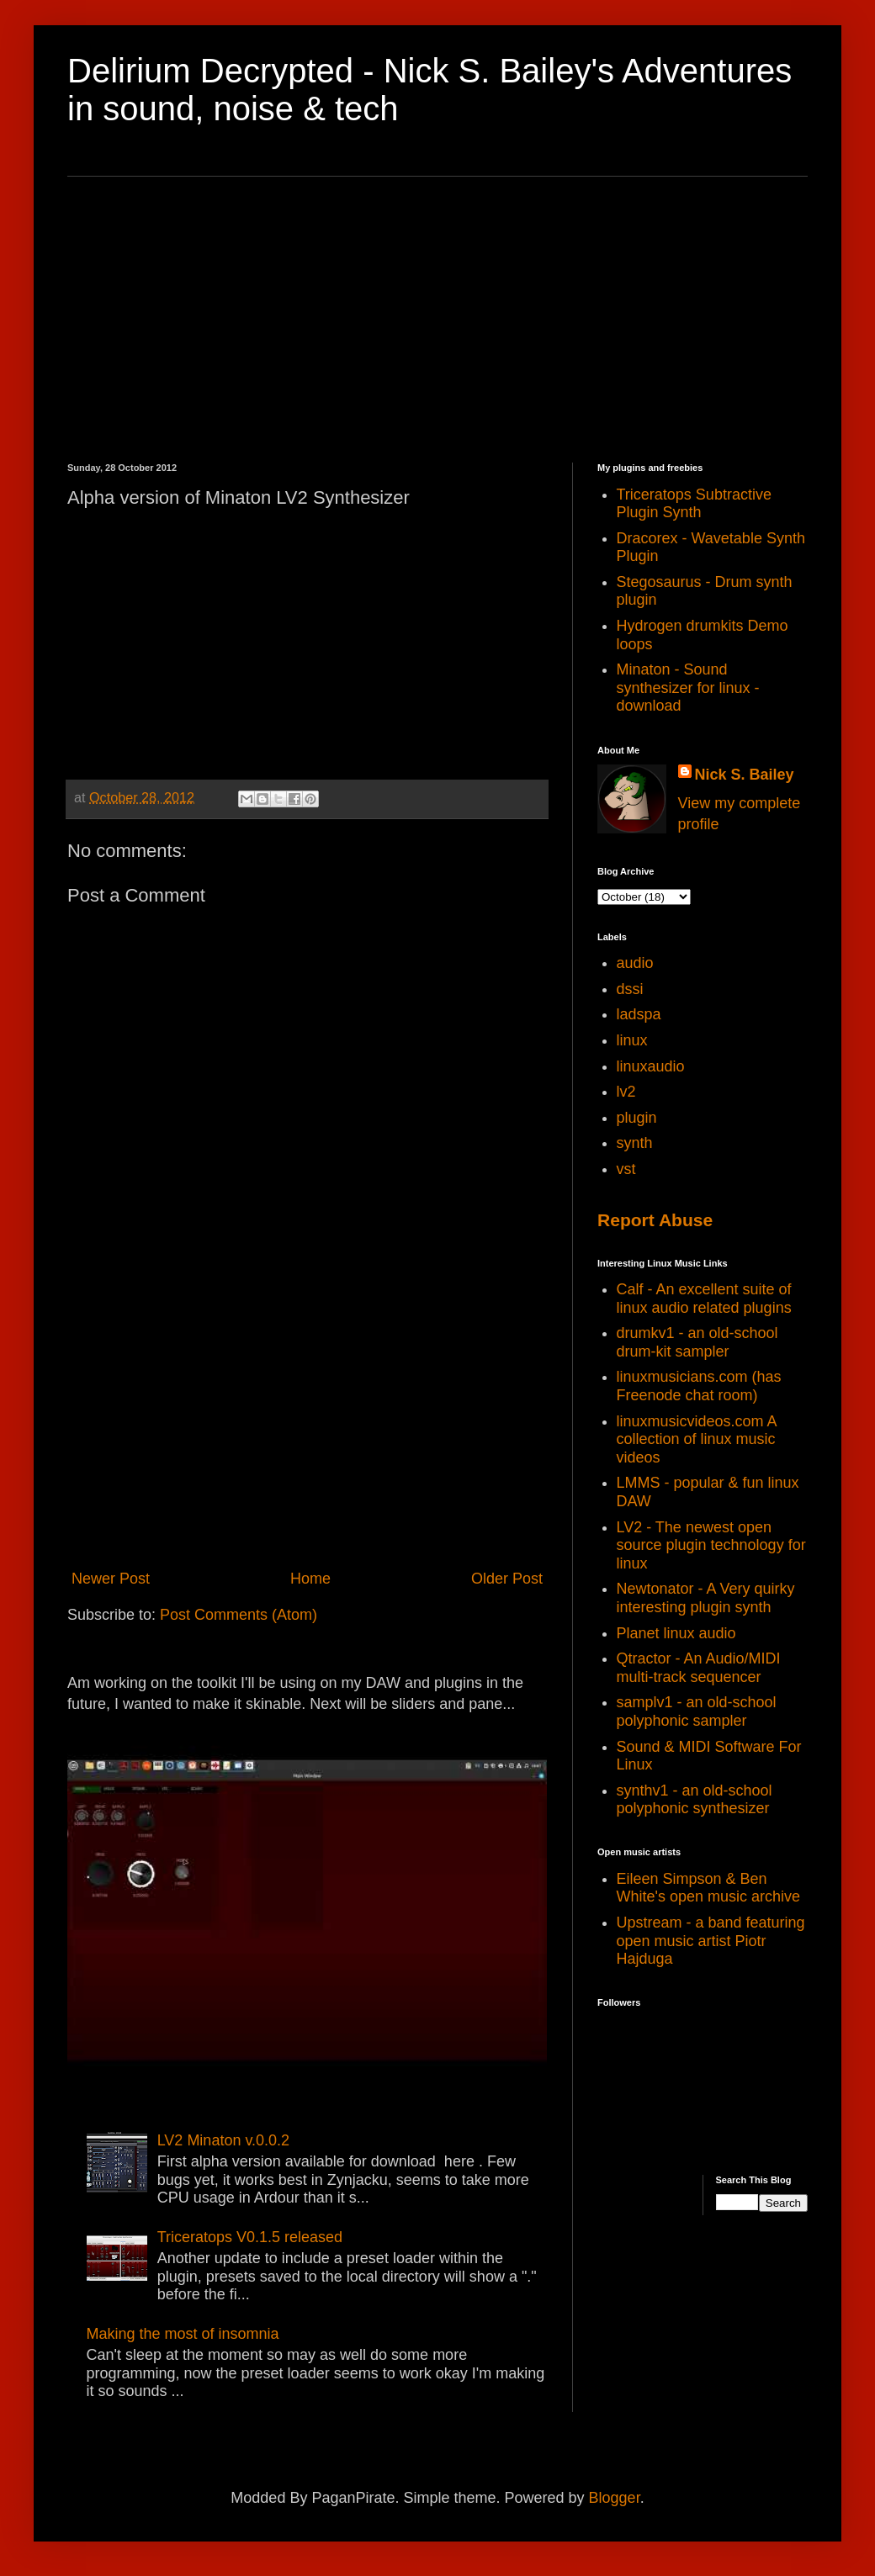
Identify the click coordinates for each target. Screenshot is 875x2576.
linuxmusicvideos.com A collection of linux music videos (697, 1439)
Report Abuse (655, 1220)
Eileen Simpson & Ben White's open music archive (709, 1888)
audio (635, 963)
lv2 (626, 1091)
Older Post (507, 1578)
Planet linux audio (676, 1633)
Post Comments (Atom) (238, 1614)
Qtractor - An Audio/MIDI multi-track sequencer (699, 1667)
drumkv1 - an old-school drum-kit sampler (697, 1342)
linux (632, 1040)
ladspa (639, 1014)
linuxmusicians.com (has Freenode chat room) (699, 1386)
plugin (637, 1117)
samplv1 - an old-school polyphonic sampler (697, 1711)
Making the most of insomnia (183, 2333)
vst (626, 1169)
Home (310, 1578)
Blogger (614, 2497)
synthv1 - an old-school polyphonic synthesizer (694, 1799)
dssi (630, 989)
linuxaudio (651, 1066)
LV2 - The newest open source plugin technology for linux (711, 1545)
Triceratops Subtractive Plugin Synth (694, 503)
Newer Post (111, 1578)
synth (635, 1143)
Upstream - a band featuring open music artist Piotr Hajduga (711, 1940)
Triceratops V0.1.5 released (249, 2237)
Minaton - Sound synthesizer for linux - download (688, 687)
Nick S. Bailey (744, 774)
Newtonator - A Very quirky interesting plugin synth (706, 1598)
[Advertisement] (437, 319)
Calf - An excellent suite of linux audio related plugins (704, 1298)
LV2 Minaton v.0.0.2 (223, 2140)
